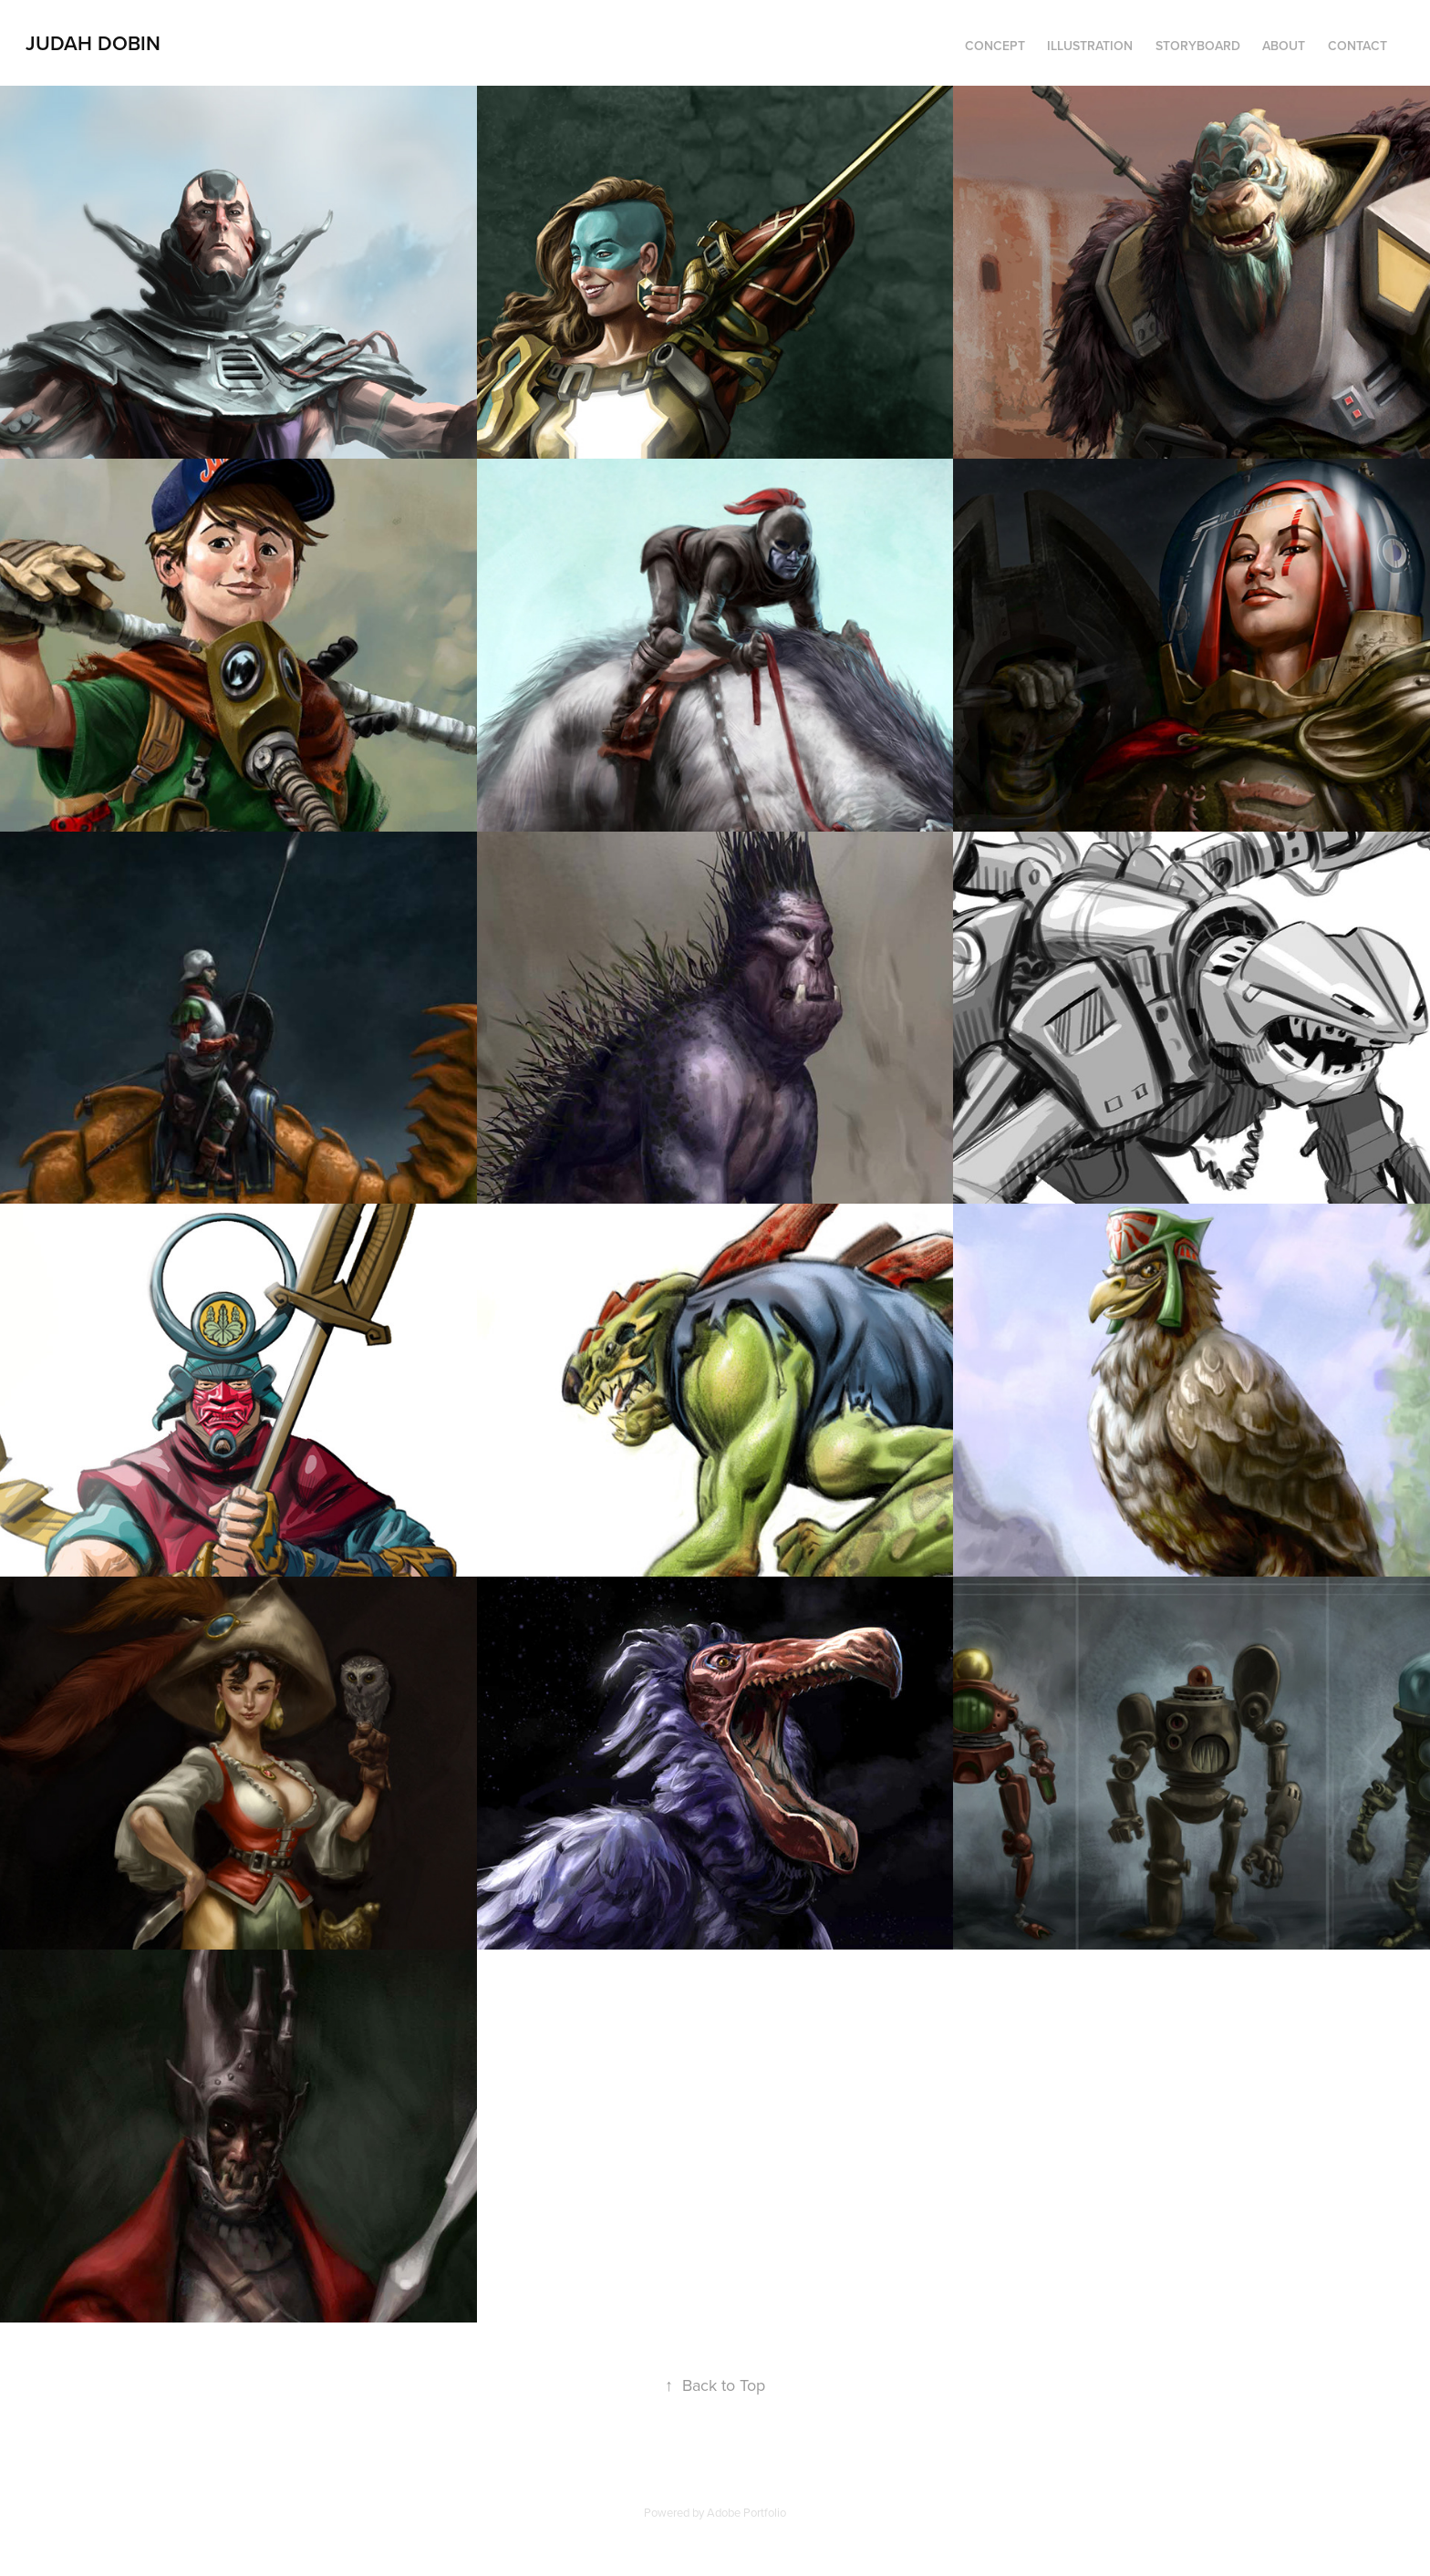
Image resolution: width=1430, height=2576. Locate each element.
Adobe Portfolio (746, 2512)
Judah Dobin (93, 42)
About (1283, 45)
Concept (995, 45)
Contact (1357, 45)
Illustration (1090, 45)
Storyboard (1197, 45)
